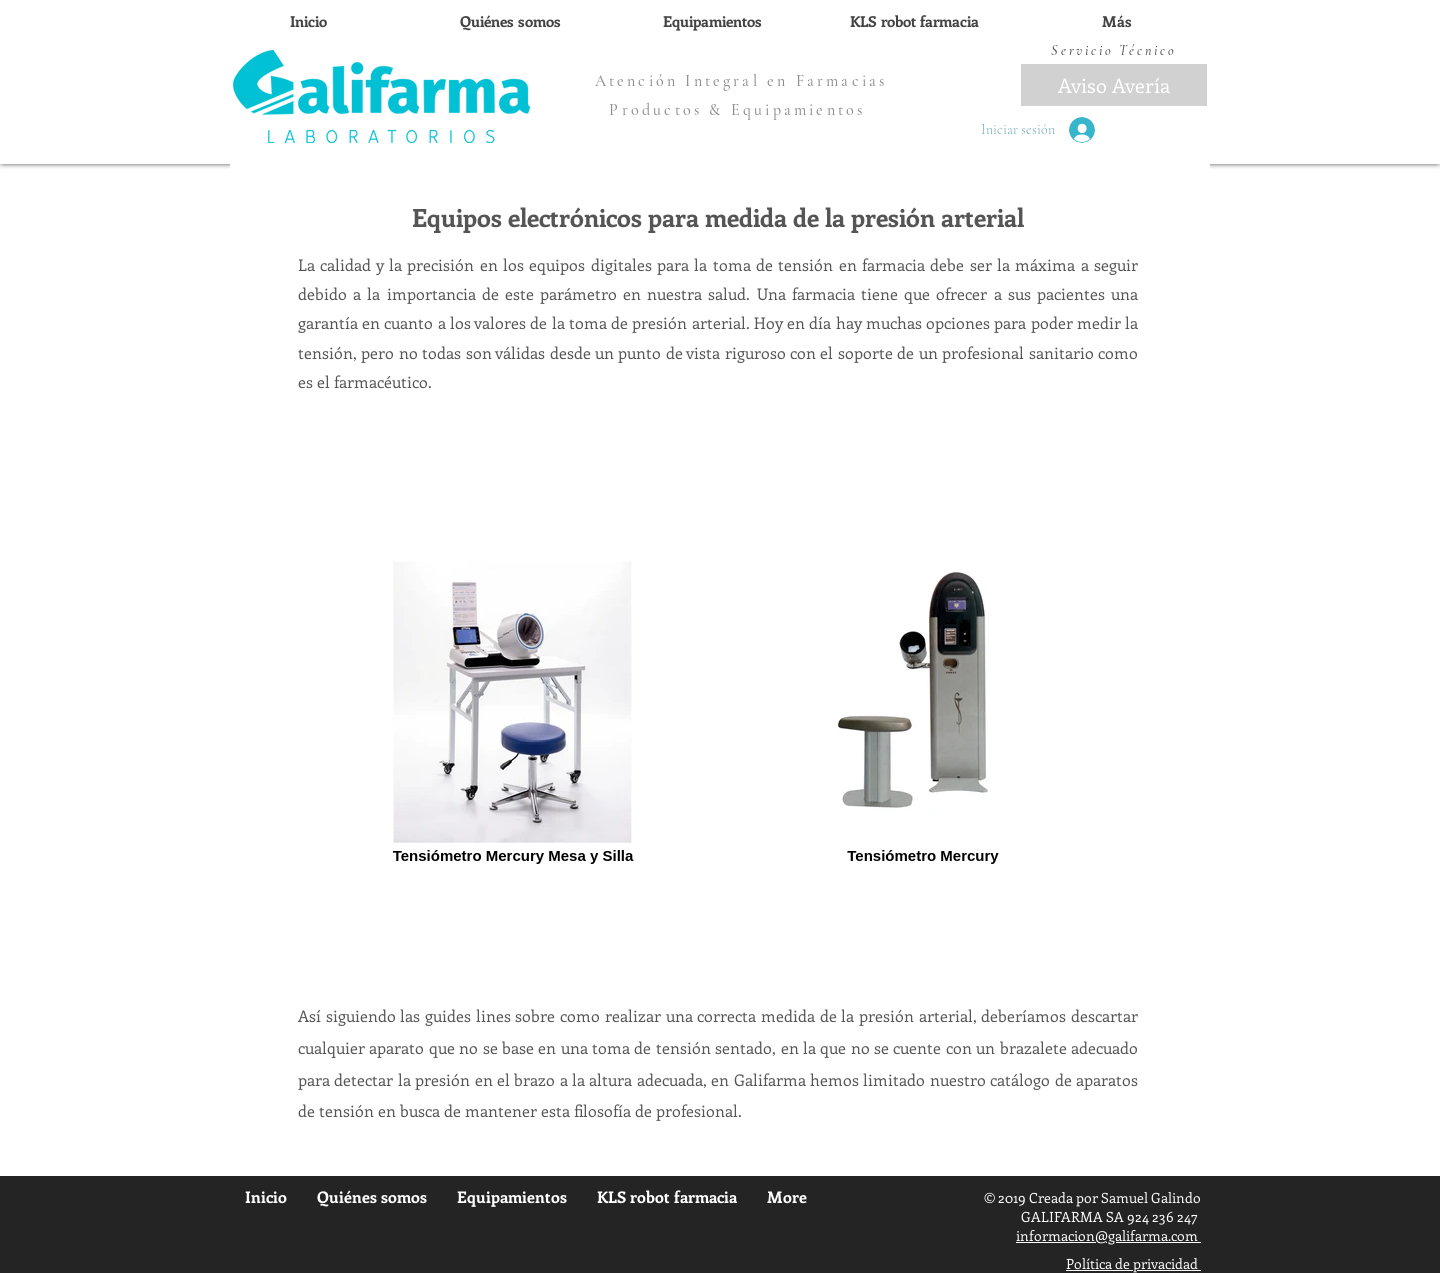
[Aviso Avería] (1114, 85)
